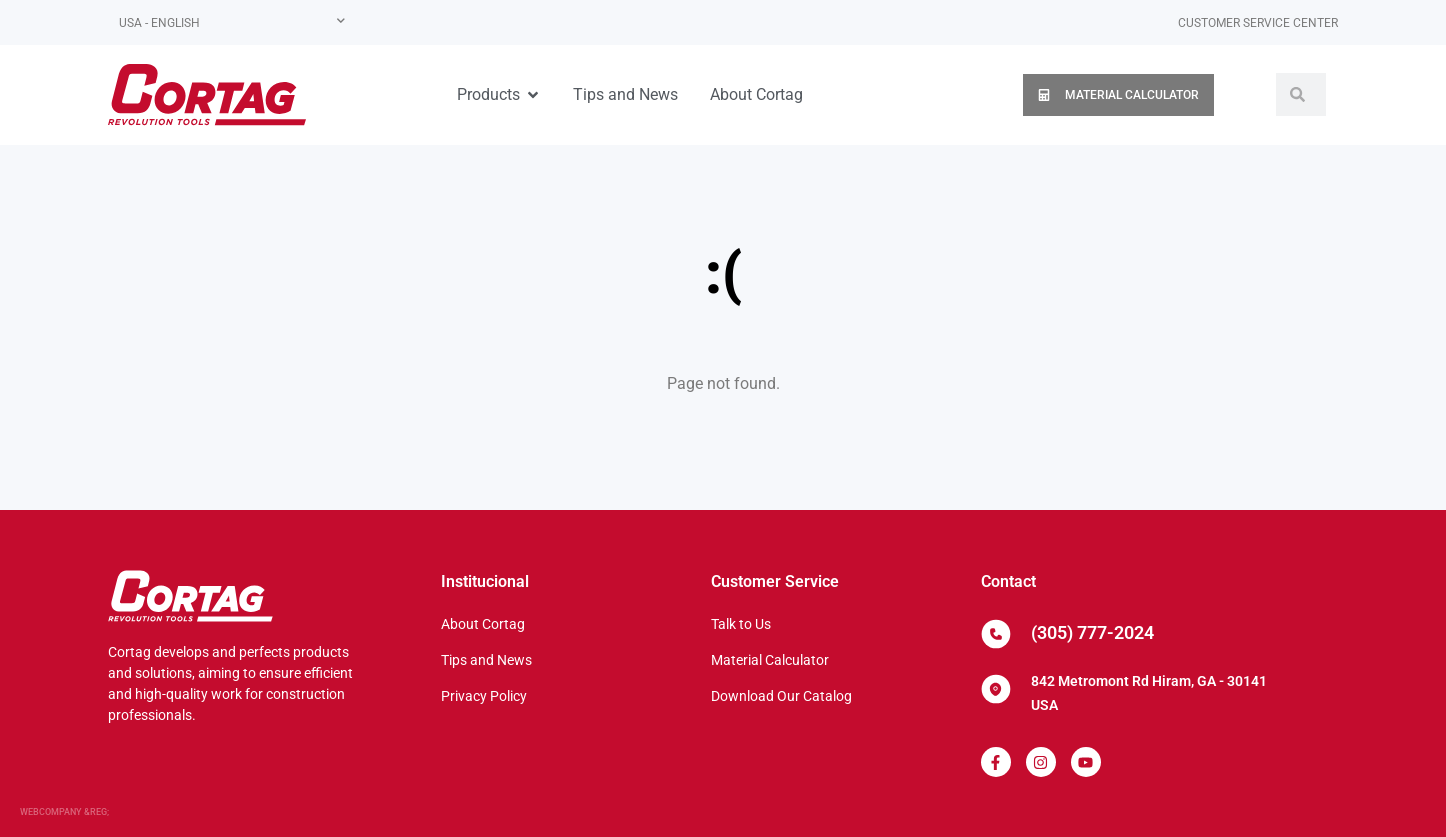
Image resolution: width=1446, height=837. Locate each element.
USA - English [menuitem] (159, 23)
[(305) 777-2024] (996, 634)
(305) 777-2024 (1092, 632)
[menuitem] (232, 22)
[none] (232, 22)
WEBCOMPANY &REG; (64, 812)
